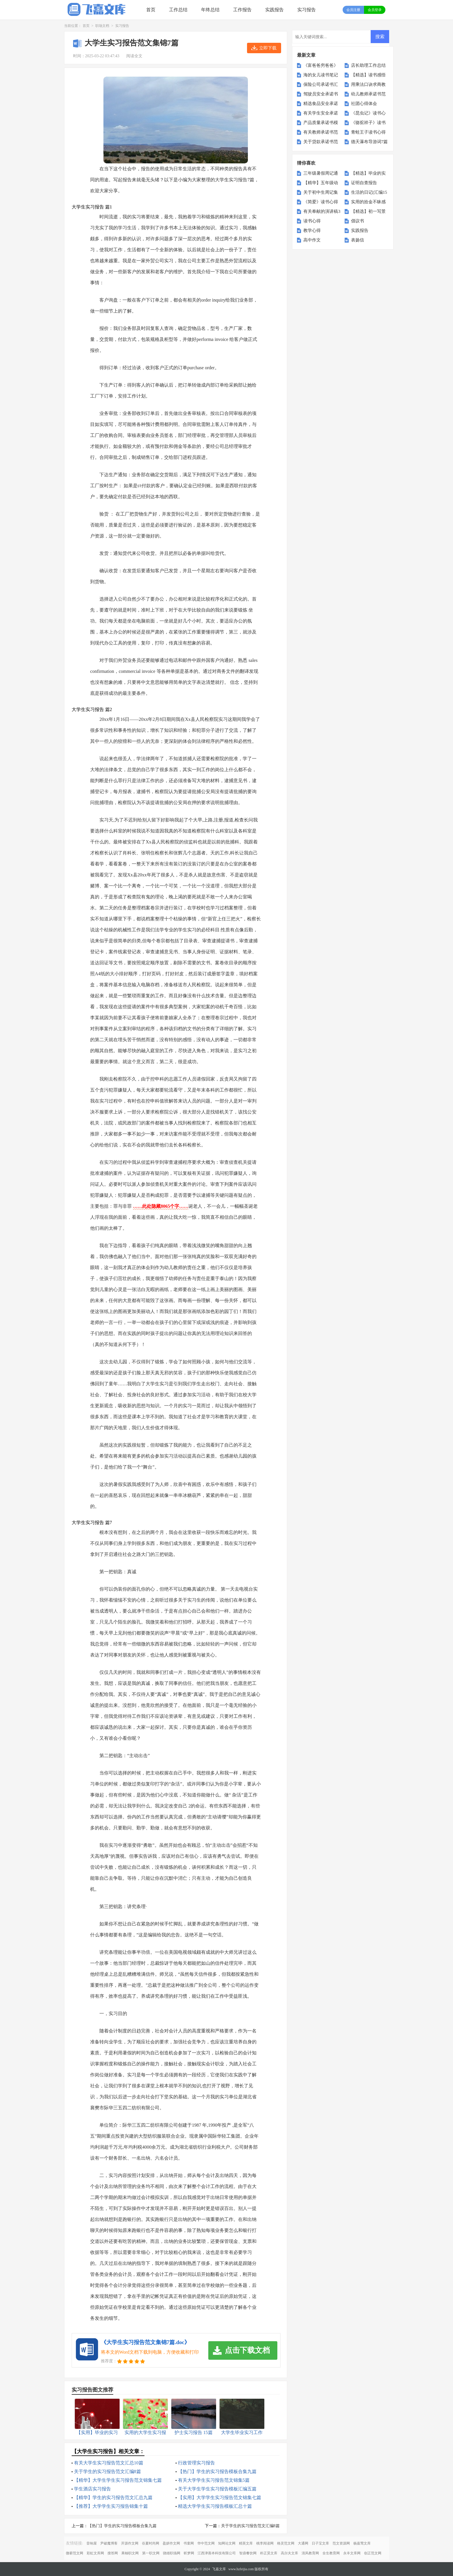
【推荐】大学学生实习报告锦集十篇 (111, 2506)
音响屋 (91, 2543)
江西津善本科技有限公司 (217, 2553)
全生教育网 (331, 2553)
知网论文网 (226, 2543)
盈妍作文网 (171, 2543)
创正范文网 (372, 2553)
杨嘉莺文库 (362, 2543)
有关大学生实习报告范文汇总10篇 (108, 2462)
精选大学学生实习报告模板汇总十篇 (215, 2506)
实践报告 (274, 9)
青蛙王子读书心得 (368, 132)
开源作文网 (129, 2543)
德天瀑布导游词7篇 (369, 141)
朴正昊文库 (268, 2553)
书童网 (188, 2543)
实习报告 (306, 9)
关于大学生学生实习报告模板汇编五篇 (217, 2488)
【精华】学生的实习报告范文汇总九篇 (113, 2497)
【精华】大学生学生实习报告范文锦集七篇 (118, 2480)
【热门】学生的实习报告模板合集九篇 (217, 2471)
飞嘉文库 (219, 2569)
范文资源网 (341, 2543)
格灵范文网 (285, 2543)
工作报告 (242, 9)
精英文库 (246, 2543)
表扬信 (357, 240)
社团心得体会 (364, 103)
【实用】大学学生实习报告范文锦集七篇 (219, 2497)
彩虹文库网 (95, 2553)
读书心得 (312, 221)
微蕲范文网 (74, 2553)
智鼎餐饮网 (248, 2553)
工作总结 (178, 9)
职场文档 (102, 26)
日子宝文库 (320, 2543)
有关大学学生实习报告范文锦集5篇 (214, 2480)
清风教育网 (310, 2553)
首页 (150, 9)
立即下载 (267, 48)
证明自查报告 (364, 182)
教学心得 (312, 230)
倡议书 (357, 221)
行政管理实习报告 (196, 2462)
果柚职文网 (130, 2553)
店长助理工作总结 (368, 65)
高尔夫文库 (289, 2553)
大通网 (303, 2543)
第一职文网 (150, 2553)
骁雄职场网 (171, 2553)
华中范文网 (206, 2543)
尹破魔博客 (109, 2543)
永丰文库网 (352, 2553)
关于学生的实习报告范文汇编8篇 (107, 2471)
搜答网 (112, 2553)
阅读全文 (134, 56)
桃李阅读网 (265, 2543)
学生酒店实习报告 (92, 2488)
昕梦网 (189, 2553)
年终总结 (210, 9)
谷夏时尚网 (150, 2543)
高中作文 (312, 240)
